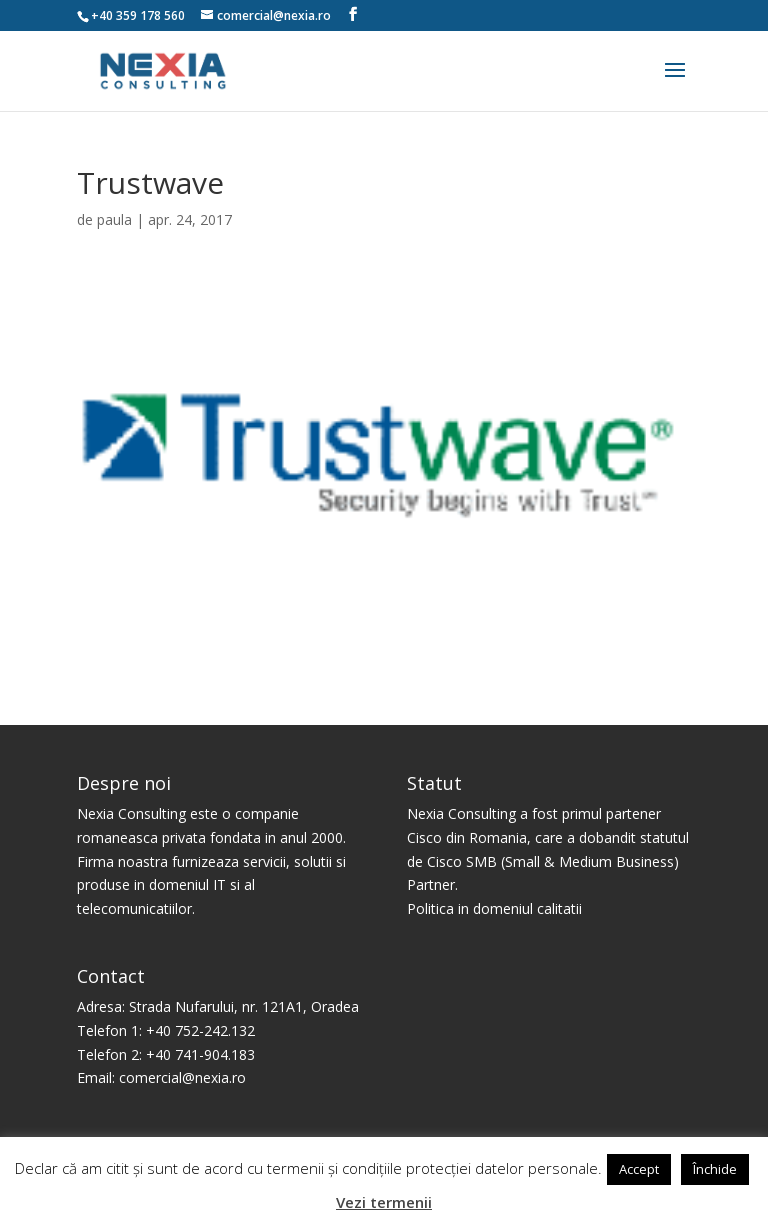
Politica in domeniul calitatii (494, 908)
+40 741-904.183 (200, 1054)
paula (114, 219)
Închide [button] (715, 1169)
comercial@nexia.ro (182, 1077)
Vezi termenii (384, 1202)
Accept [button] (639, 1169)
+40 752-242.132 (200, 1030)
